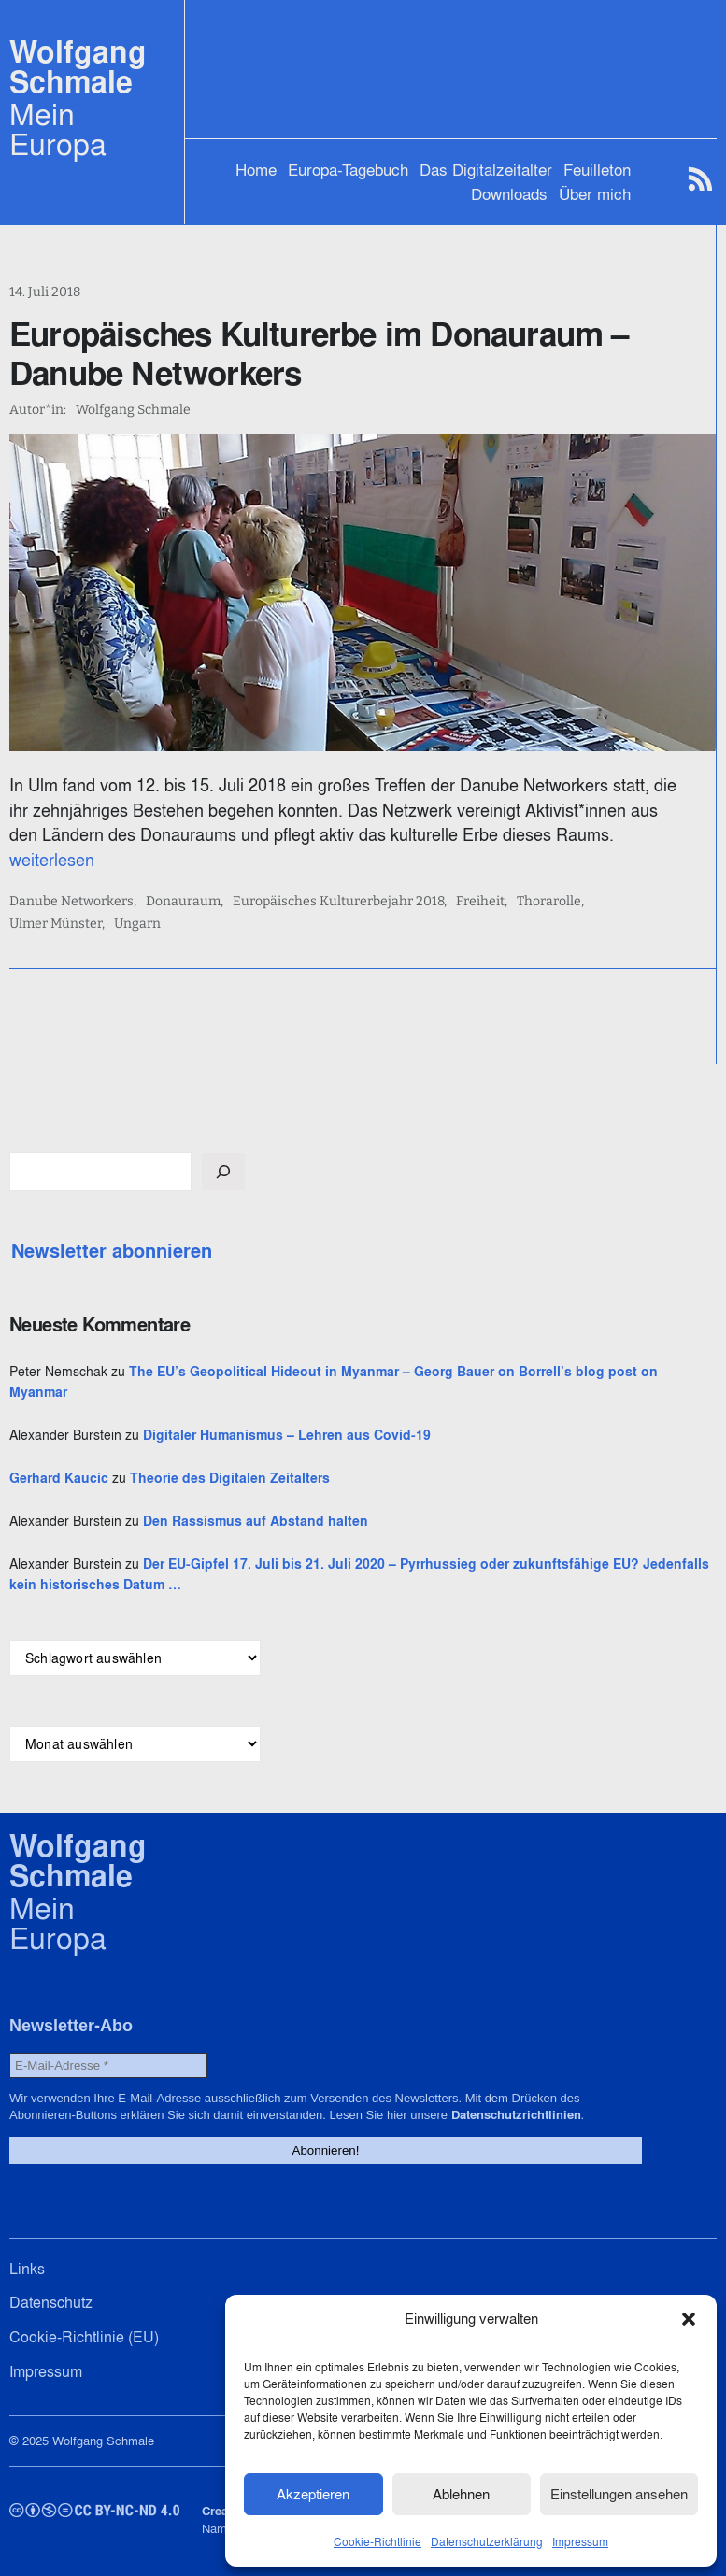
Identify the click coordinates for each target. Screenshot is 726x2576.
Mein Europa (58, 128)
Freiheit (480, 901)
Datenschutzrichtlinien (516, 2115)
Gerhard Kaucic (58, 1478)
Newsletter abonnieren (111, 1251)
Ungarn (137, 924)
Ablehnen (461, 2494)
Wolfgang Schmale (78, 67)
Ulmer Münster (55, 924)
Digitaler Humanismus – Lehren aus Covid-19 (287, 1435)
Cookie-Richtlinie (377, 2542)
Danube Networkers (71, 901)
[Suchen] (223, 1171)
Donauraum (183, 901)
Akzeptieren (313, 2494)
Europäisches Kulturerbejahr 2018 (338, 901)
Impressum (580, 2542)
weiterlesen (51, 860)
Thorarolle (549, 901)
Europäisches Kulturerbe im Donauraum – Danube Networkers (319, 353)
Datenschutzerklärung (487, 2542)
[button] (688, 2319)
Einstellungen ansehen (619, 2494)
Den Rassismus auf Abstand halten (255, 1521)
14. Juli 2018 (44, 292)
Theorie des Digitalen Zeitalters (230, 1478)
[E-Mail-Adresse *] (108, 2065)
